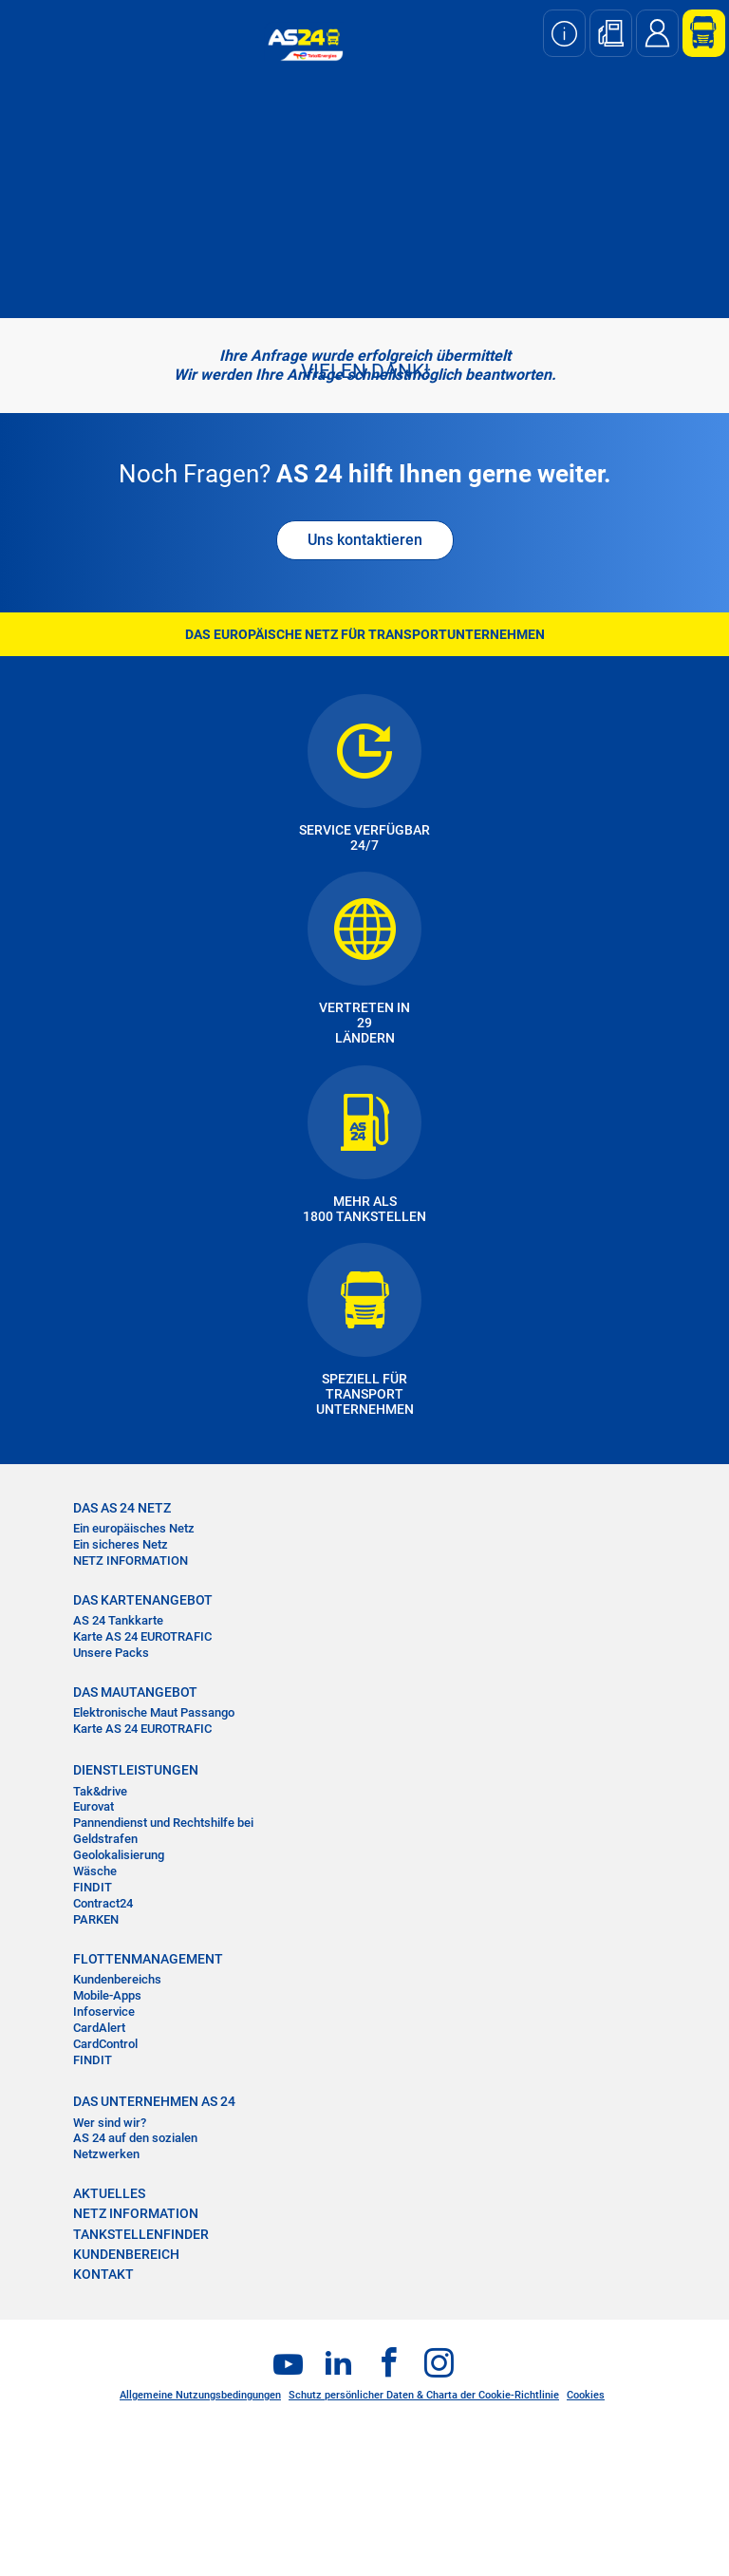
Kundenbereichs (117, 1979)
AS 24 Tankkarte (118, 1620)
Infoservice (104, 2011)
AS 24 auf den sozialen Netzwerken (135, 2146)
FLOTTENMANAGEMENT (148, 1958)
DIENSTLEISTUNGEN (135, 1769)
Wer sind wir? (109, 2122)
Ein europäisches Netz (134, 1528)
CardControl (105, 2044)
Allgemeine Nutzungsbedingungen (200, 2395)
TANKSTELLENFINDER (141, 2234)
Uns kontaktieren (365, 540)
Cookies (586, 2395)
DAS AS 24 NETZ (122, 1507)
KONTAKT (103, 2274)
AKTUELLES (109, 2193)
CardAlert (99, 2028)
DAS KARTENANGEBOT (143, 1600)
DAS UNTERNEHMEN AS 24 (154, 2101)
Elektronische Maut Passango (153, 1712)
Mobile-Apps (107, 1995)
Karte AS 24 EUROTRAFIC (142, 1636)
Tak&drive (100, 1791)
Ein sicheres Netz (120, 1544)
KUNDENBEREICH (126, 2254)
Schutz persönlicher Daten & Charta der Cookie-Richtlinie (424, 2395)
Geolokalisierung (118, 1855)
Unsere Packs (111, 1652)
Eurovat (93, 1806)
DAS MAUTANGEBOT (135, 1692)
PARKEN (96, 1919)
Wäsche (95, 1871)
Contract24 (103, 1903)
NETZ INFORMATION (130, 1560)
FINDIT (92, 1887)
